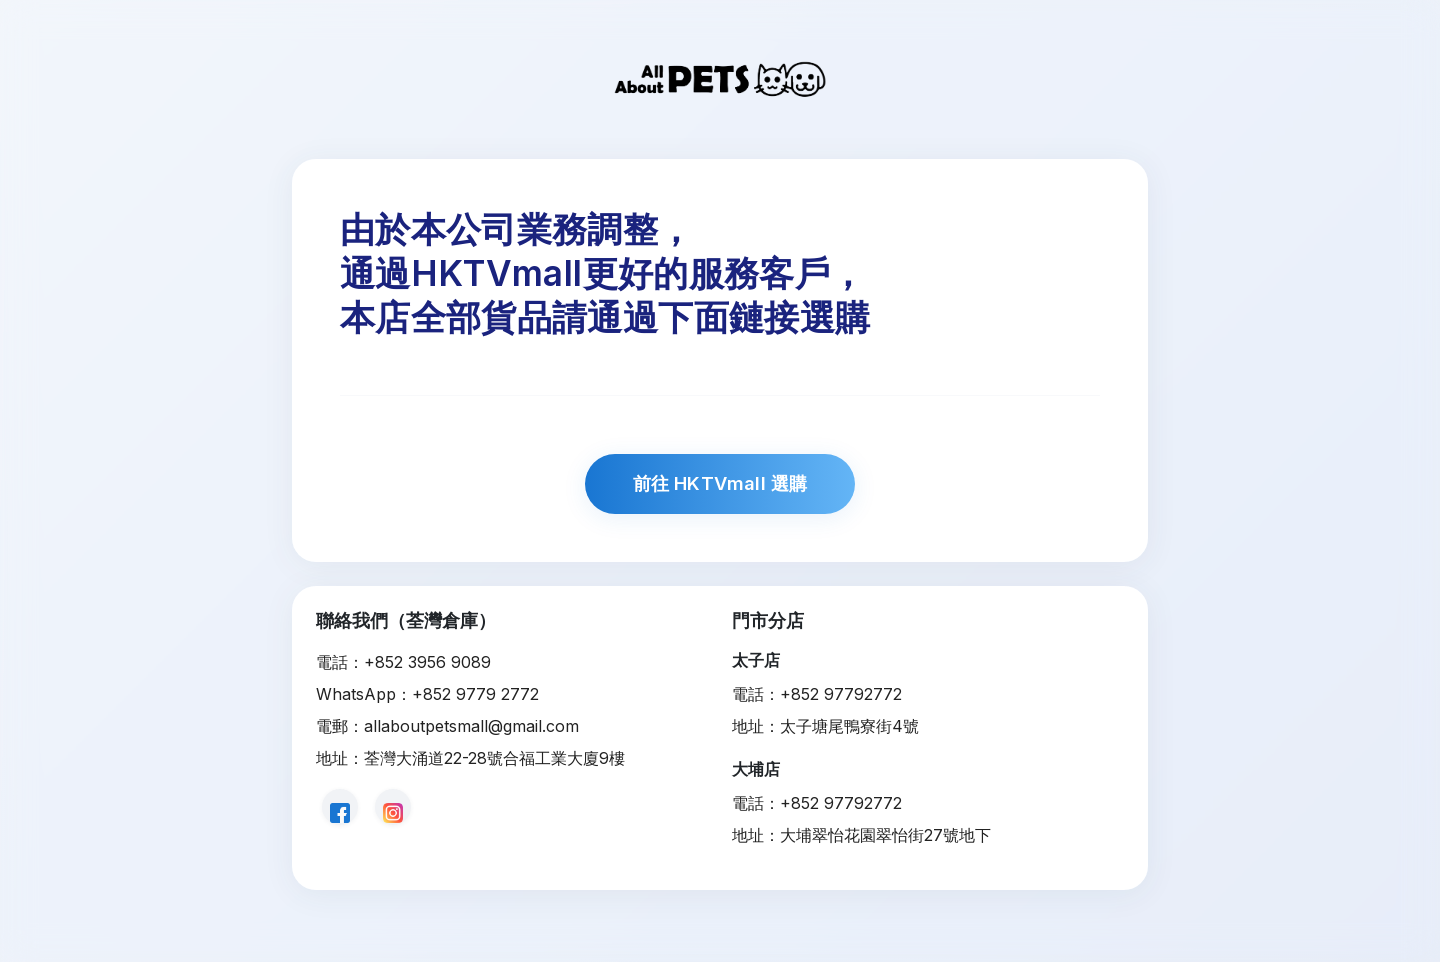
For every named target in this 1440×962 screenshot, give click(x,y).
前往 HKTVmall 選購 (720, 483)
